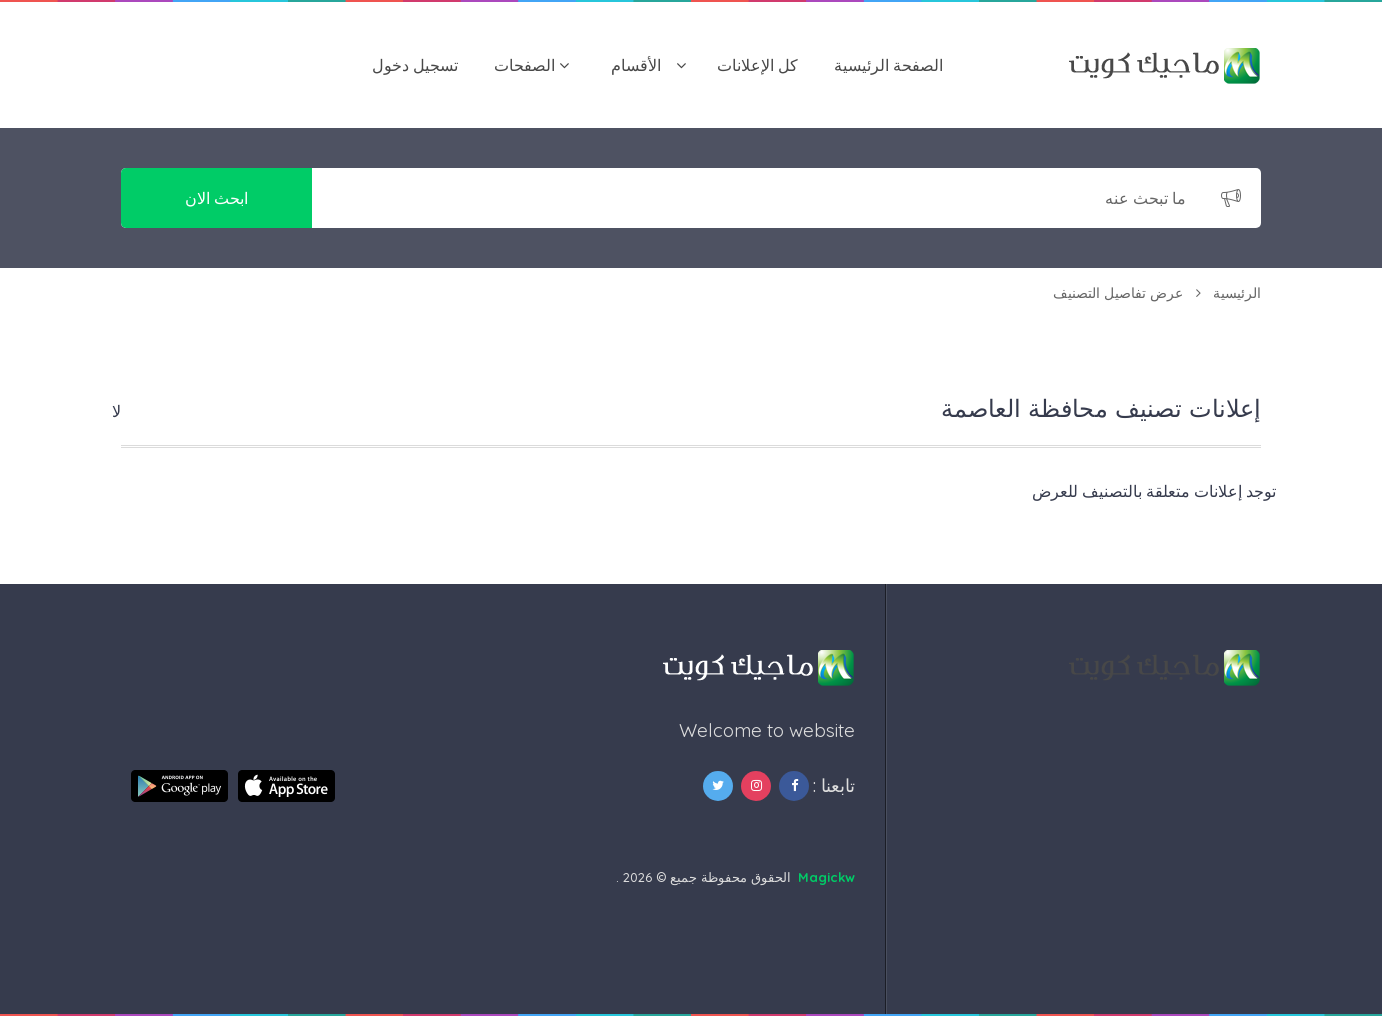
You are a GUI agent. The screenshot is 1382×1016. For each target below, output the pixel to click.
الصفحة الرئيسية (888, 65)
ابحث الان (216, 198)
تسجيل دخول (415, 65)
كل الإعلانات (757, 65)
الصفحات (524, 65)
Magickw (826, 877)
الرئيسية (1237, 293)
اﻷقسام (636, 65)
